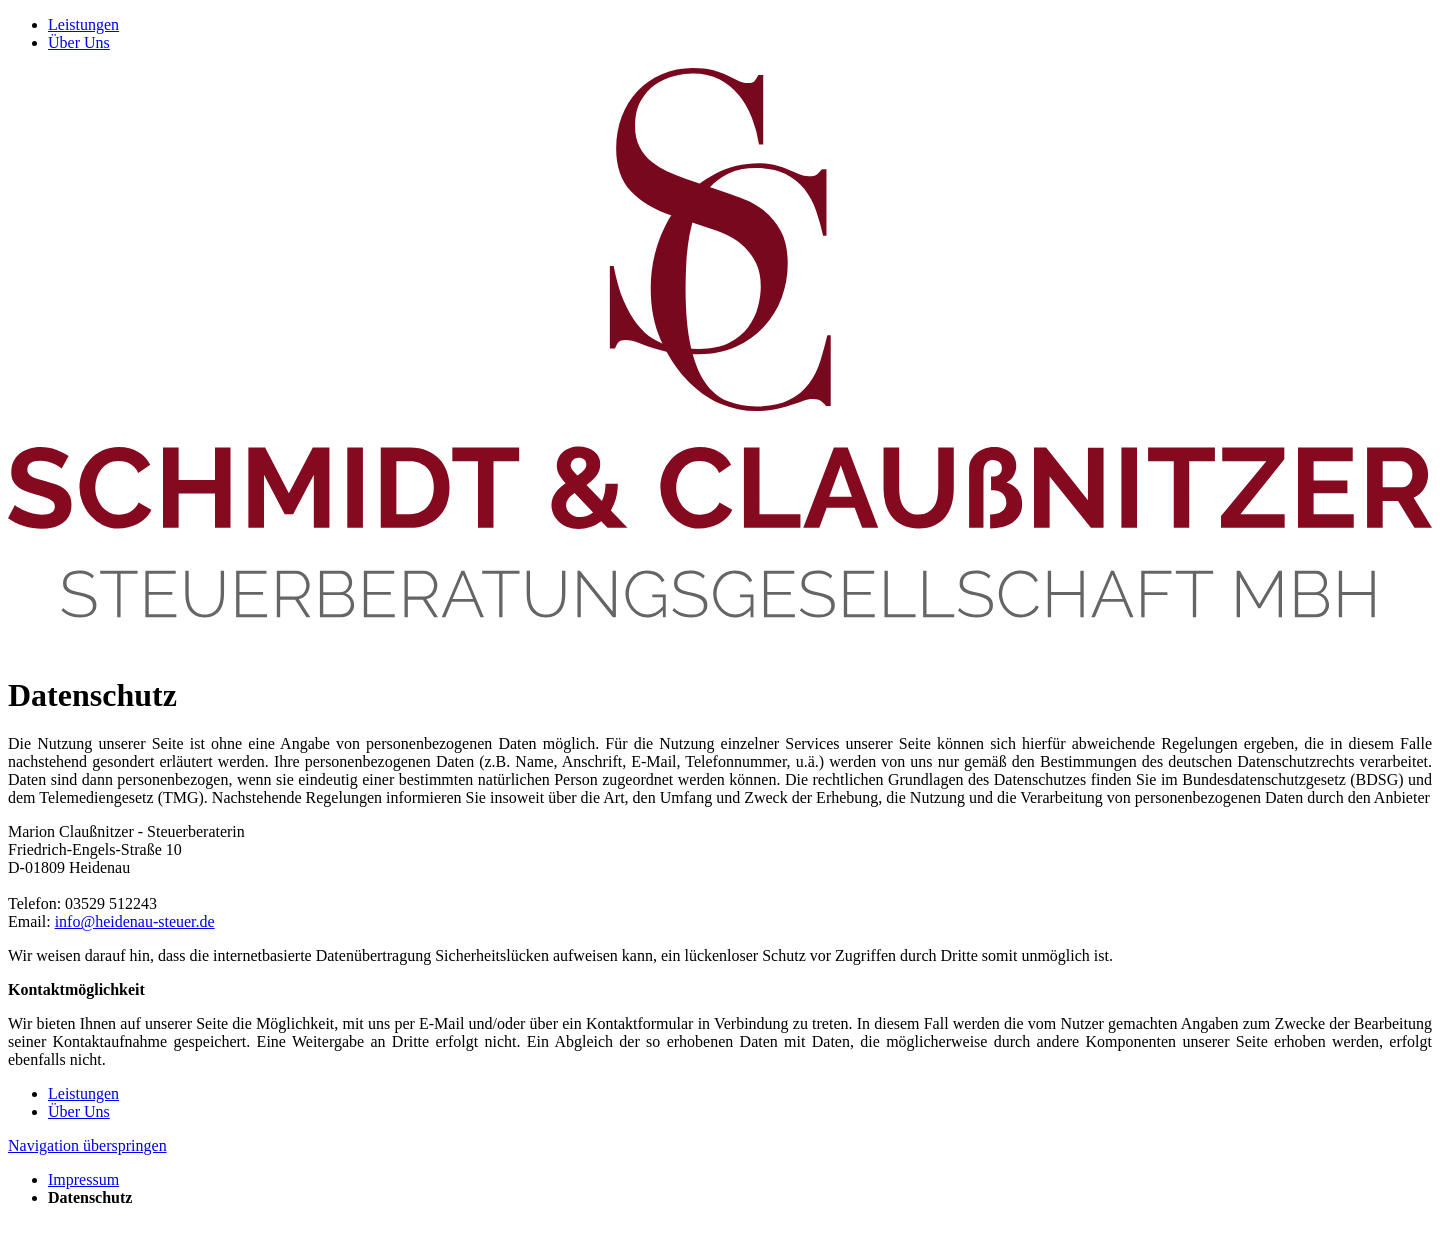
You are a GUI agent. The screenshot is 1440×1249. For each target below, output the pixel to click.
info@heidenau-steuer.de (135, 921)
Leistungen (83, 24)
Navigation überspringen (87, 1145)
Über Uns (79, 42)
